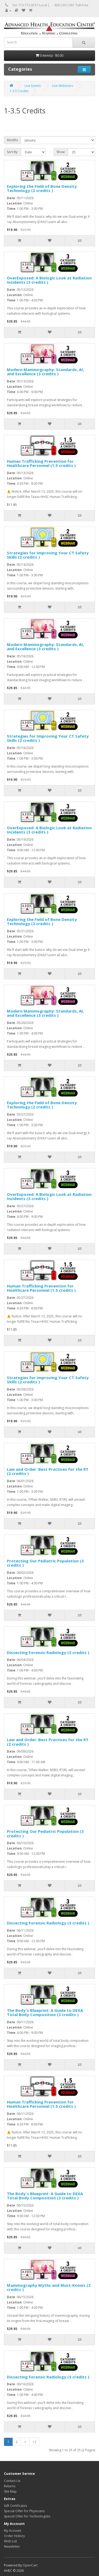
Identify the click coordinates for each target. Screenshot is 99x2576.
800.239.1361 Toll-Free (71, 5)
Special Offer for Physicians (24, 2511)
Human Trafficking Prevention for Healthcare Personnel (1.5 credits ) (41, 463)
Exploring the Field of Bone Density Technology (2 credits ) (42, 188)
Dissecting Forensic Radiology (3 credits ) (48, 1652)
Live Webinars (62, 85)
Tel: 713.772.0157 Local (29, 5)
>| (34, 2442)
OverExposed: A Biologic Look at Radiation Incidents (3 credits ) (49, 280)
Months (12, 140)
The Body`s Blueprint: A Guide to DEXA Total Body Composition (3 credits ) (45, 2012)
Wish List (10, 2541)
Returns (9, 2486)
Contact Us (12, 2481)
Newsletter (12, 2546)
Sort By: (12, 152)
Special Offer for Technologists (27, 2516)
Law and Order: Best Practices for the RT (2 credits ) (47, 1471)
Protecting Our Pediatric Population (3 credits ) (45, 1563)
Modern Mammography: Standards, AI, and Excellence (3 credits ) (45, 372)
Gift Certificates (15, 2505)
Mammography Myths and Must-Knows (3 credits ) (49, 2287)
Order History (14, 2536)
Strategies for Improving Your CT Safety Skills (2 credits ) (48, 555)
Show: (60, 152)
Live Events (33, 85)
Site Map (10, 2491)
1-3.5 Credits (19, 91)
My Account (12, 2530)
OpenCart (30, 2565)
